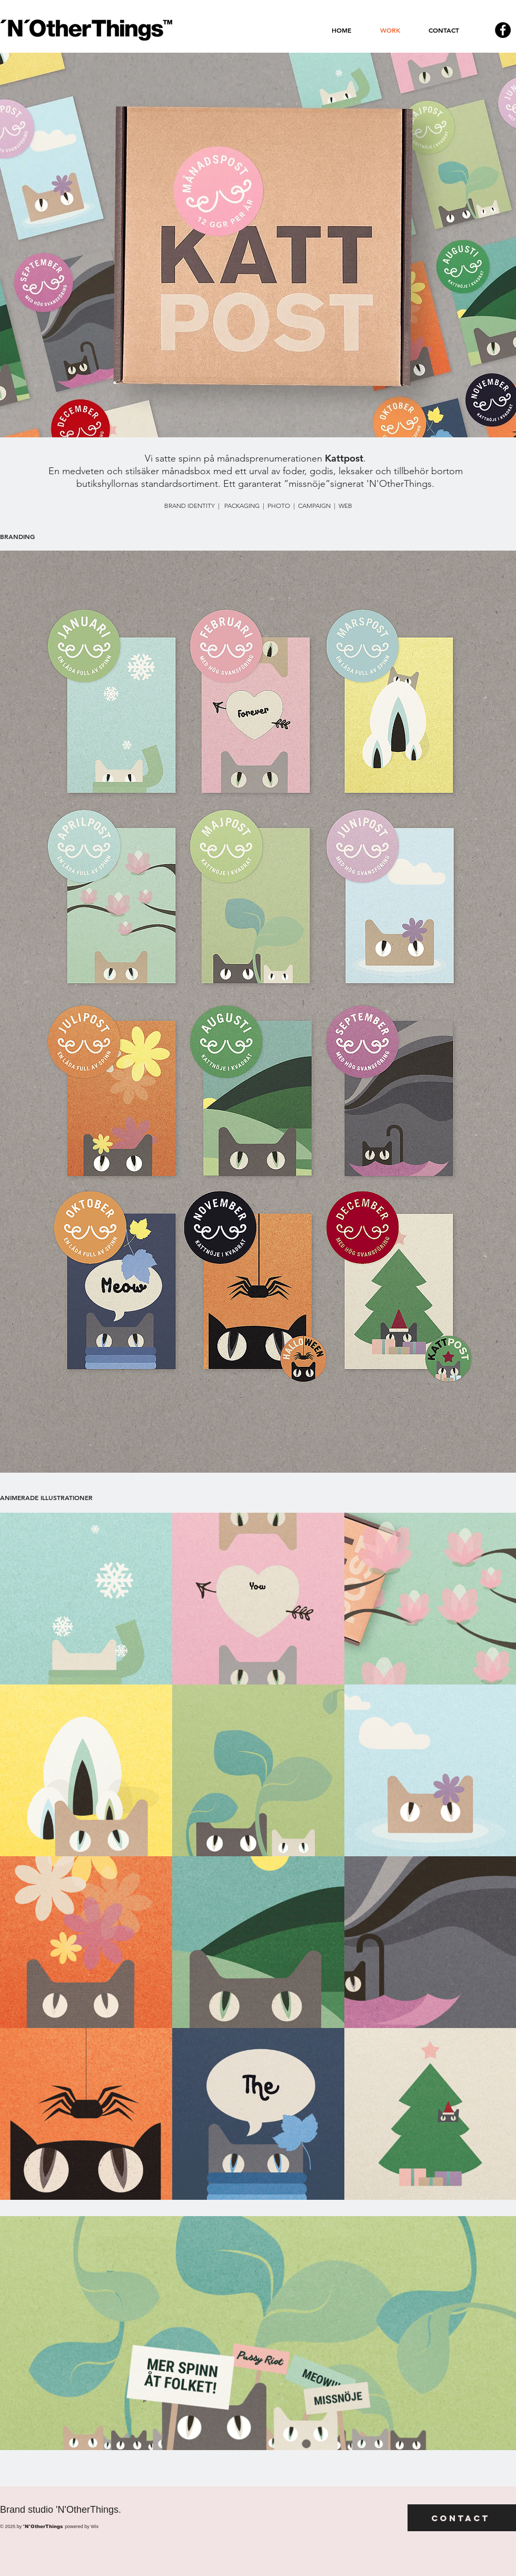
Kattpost (344, 458)
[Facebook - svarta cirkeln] (503, 30)
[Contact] (462, 2517)
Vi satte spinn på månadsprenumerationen (235, 458)
